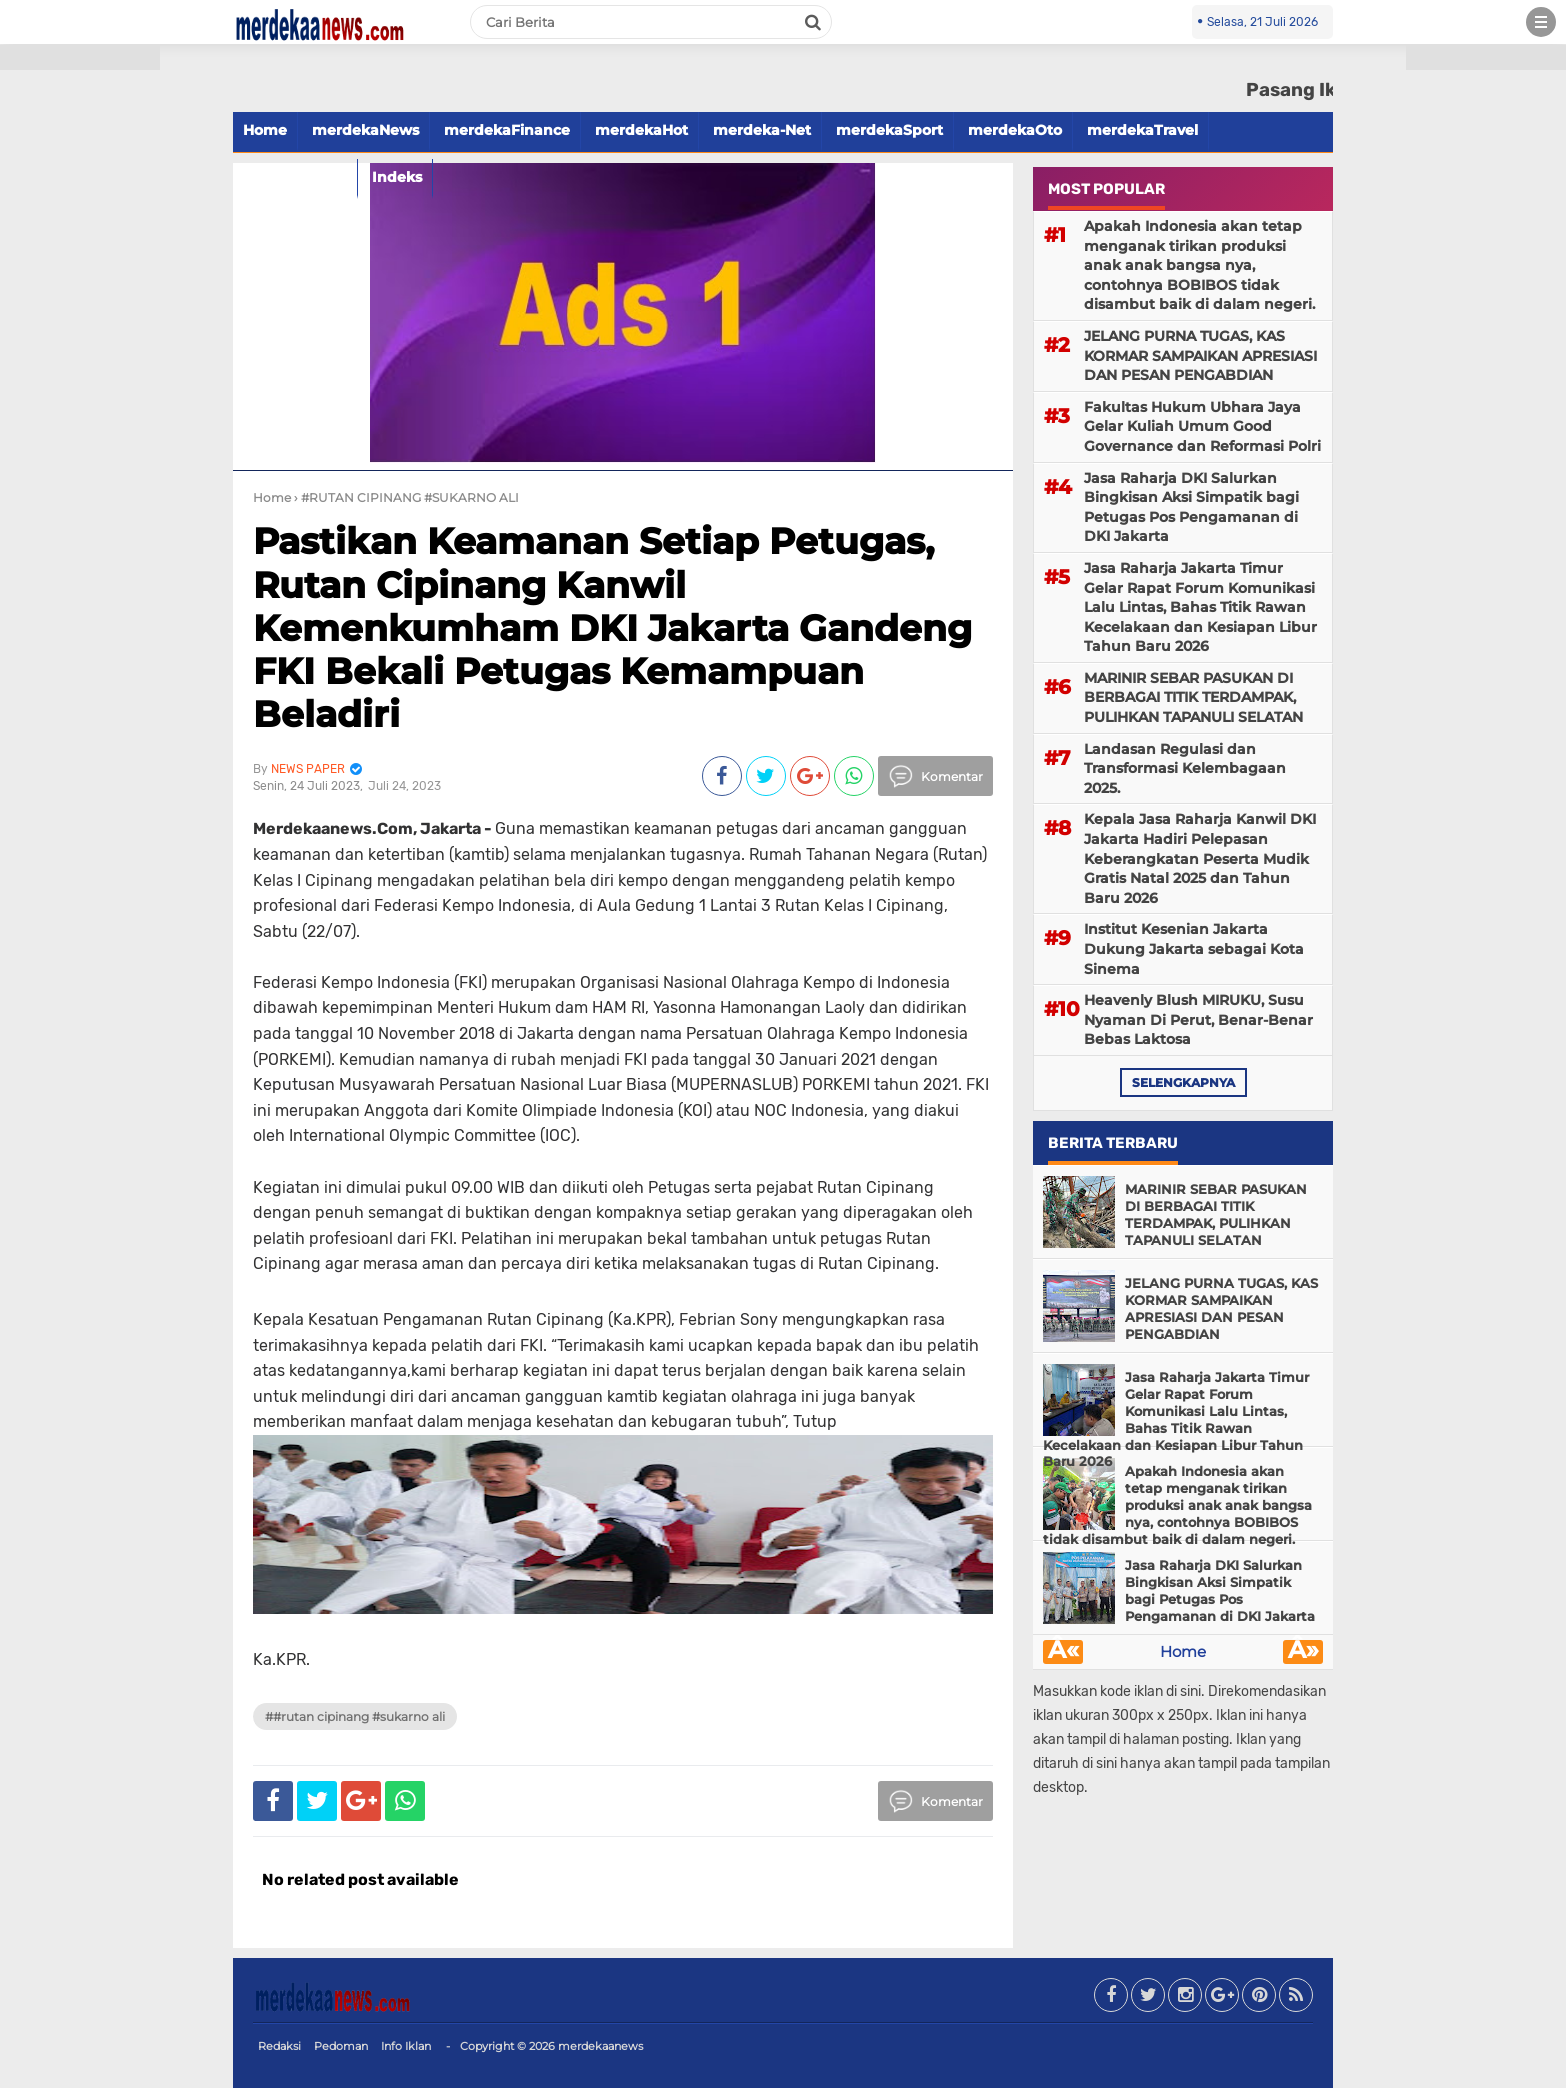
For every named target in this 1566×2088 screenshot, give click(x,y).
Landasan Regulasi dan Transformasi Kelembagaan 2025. (1185, 768)
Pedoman (341, 2046)
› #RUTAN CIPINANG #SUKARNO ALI (406, 497)
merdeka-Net (762, 130)
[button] (80, 57)
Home (265, 130)
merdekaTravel (1142, 130)
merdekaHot (641, 130)
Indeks (397, 177)
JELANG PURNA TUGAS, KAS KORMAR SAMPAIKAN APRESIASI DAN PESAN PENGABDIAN (1200, 355)
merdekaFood (295, 177)
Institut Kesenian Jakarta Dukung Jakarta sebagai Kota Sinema (1194, 948)
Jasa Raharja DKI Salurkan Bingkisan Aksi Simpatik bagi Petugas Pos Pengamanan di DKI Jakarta (1191, 507)
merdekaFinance (507, 130)
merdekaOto (1015, 130)
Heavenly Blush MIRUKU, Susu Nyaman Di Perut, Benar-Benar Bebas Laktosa (1198, 1019)
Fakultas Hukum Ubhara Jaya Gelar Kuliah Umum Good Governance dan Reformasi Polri (1202, 426)
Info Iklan (406, 2046)
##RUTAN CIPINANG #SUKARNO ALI (355, 1716)
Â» (1303, 1652)
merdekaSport (889, 130)
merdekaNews (365, 130)
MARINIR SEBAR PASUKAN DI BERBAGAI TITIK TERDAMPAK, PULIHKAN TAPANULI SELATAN (1193, 697)
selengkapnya (1183, 1082)
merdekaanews (600, 2046)
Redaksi (279, 2046)
